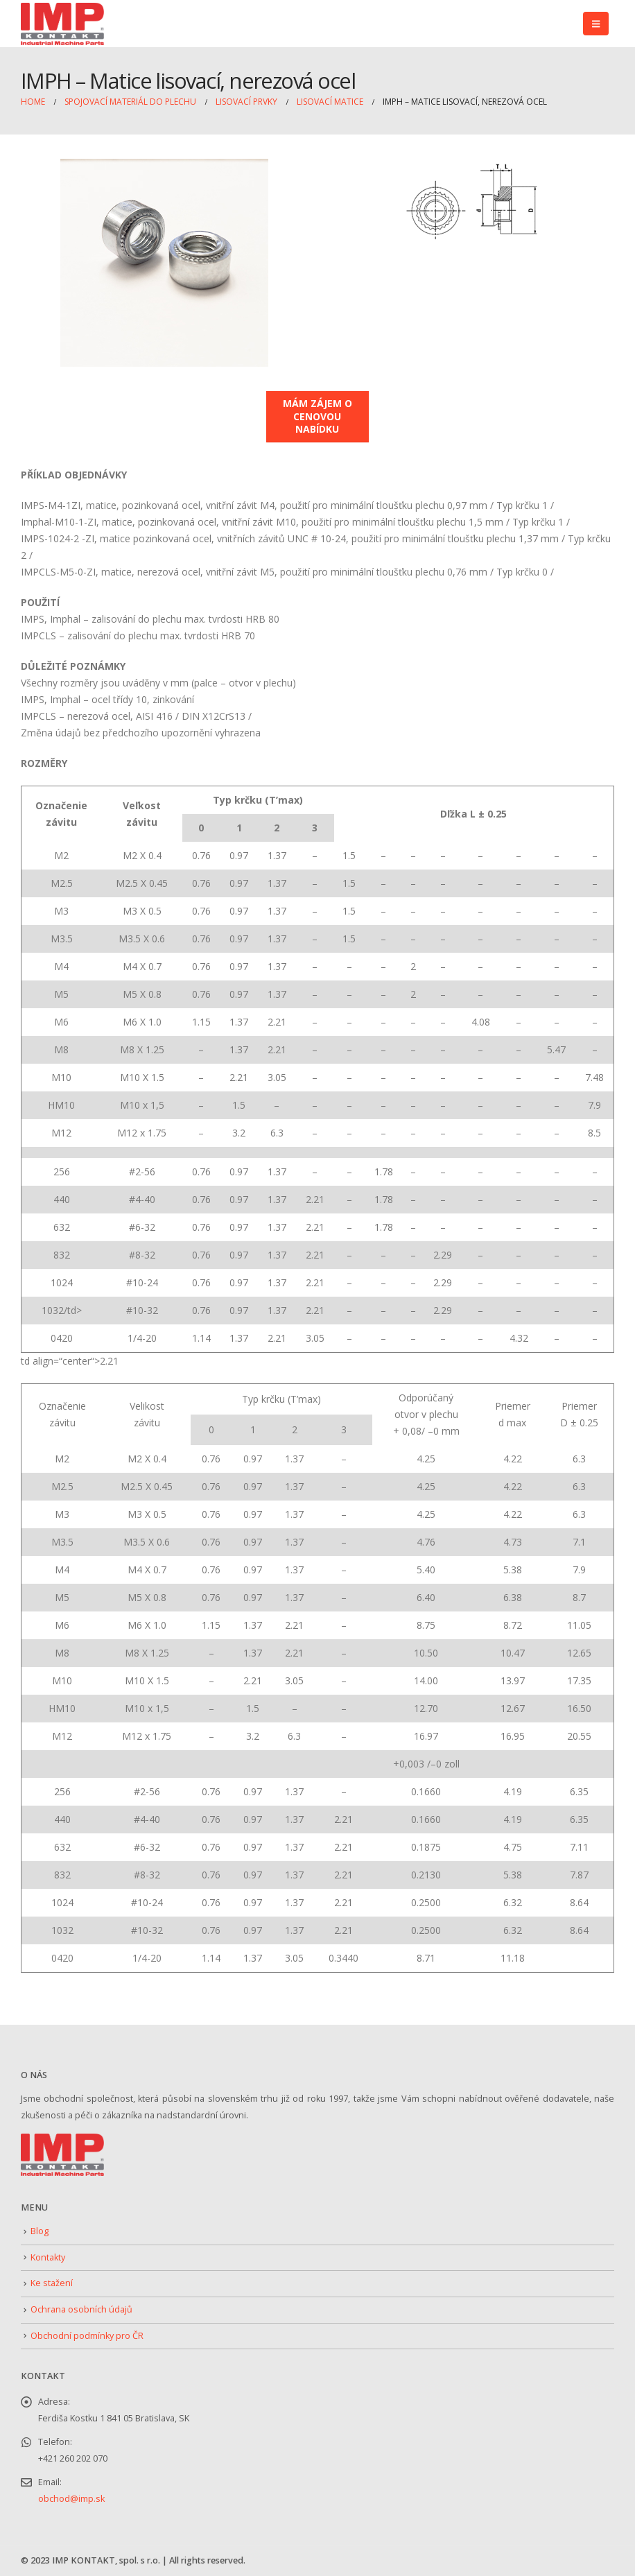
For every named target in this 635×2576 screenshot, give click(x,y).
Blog (40, 2231)
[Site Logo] (62, 24)
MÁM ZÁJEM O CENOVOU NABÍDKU (317, 416)
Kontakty (48, 2257)
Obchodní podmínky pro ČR (87, 2336)
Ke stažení (52, 2283)
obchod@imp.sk (71, 2499)
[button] (596, 23)
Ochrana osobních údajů (81, 2309)
